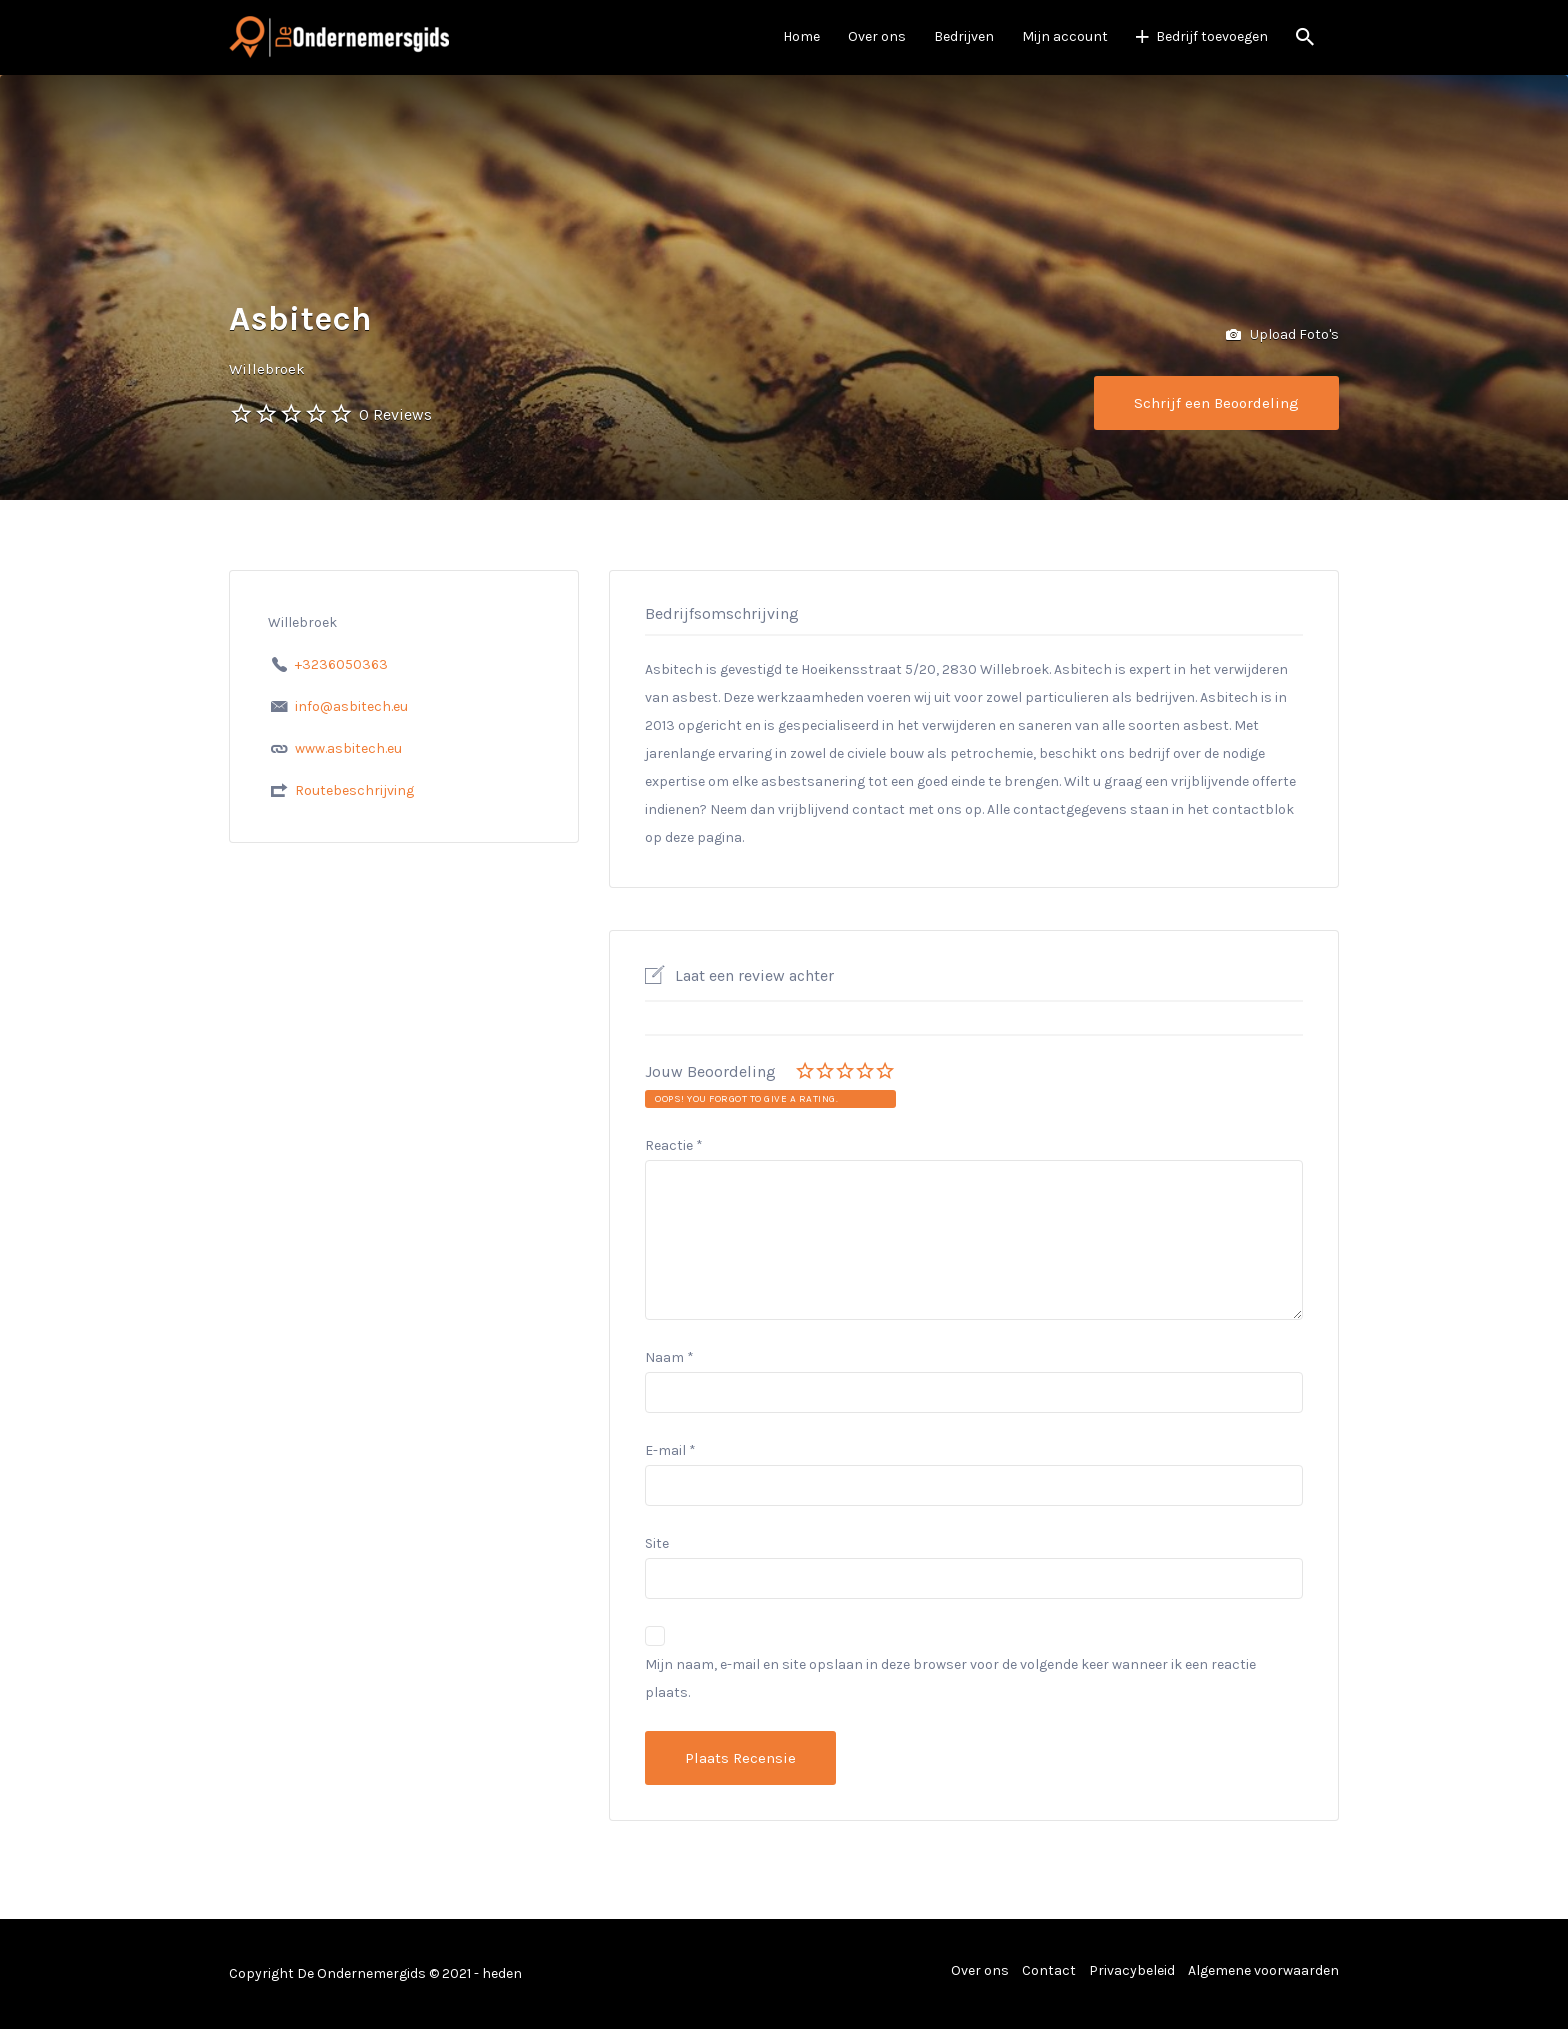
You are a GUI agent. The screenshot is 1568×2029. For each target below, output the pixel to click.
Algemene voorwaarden (1263, 1970)
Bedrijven (964, 36)
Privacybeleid (1132, 1970)
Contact (1049, 1970)
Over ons (877, 36)
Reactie (674, 1145)
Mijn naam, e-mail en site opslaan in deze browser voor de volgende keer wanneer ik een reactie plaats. (950, 1678)
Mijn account (1065, 36)
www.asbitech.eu (348, 748)
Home (801, 36)
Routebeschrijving (354, 790)
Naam (669, 1357)
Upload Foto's (1282, 335)
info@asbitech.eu (351, 706)
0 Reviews (395, 414)
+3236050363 (341, 664)
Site (657, 1543)
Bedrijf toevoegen (1212, 36)
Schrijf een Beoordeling (1216, 403)
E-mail (670, 1450)
